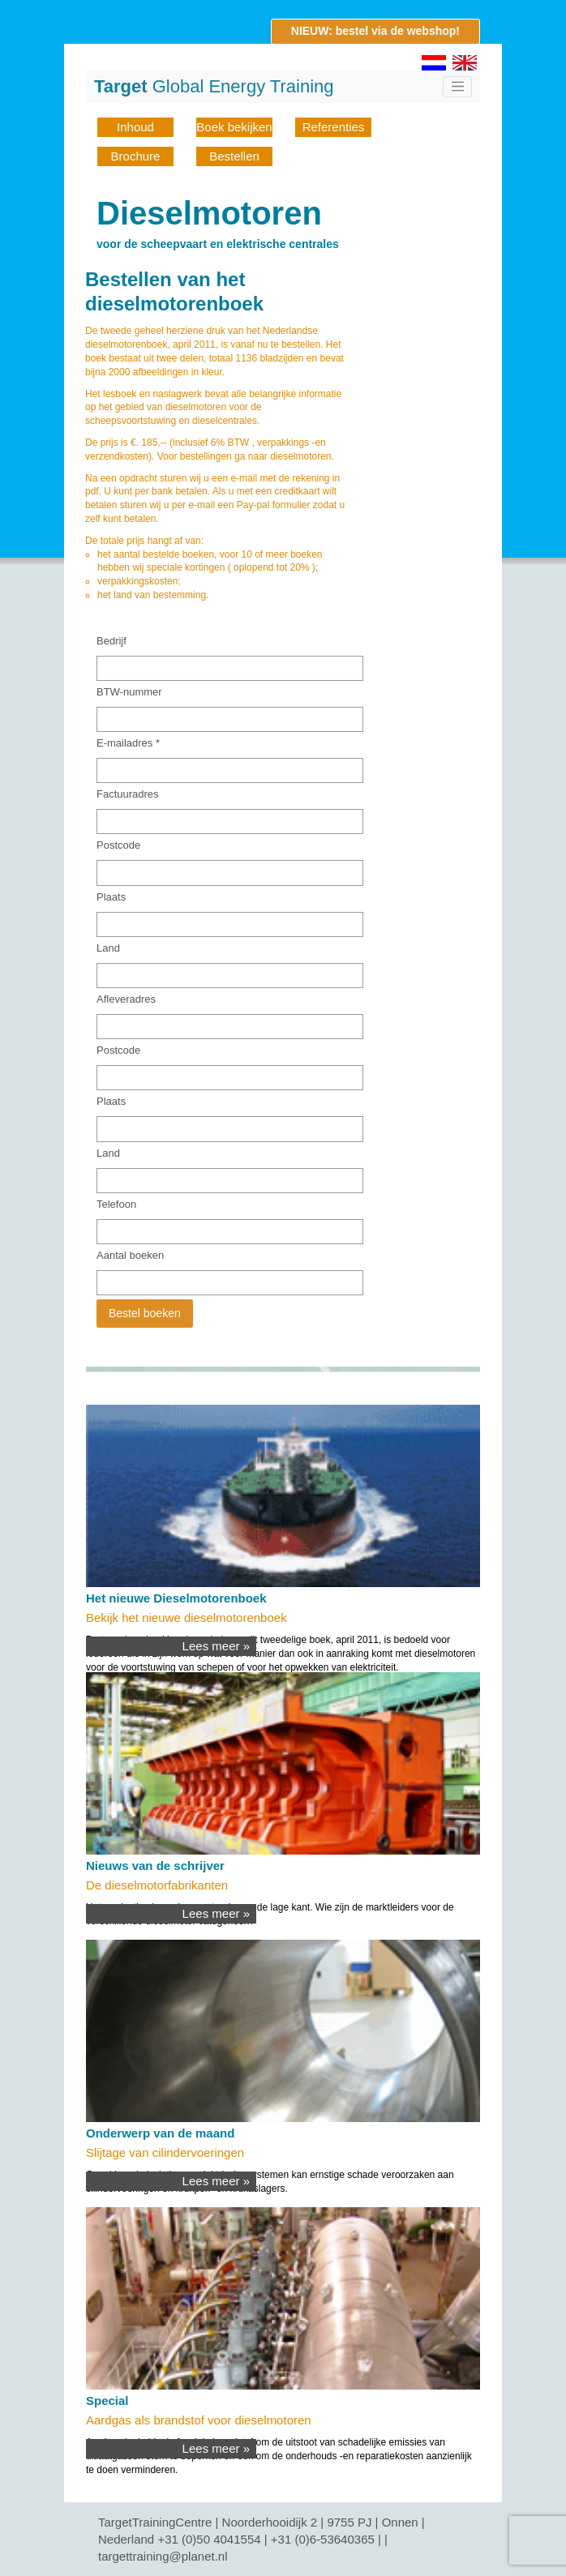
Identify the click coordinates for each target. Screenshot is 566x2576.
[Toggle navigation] (457, 86)
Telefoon (116, 1204)
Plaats (111, 897)
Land (108, 948)
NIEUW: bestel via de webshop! (375, 30)
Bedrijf (111, 641)
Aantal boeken (130, 1255)
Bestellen (234, 156)
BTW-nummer (129, 692)
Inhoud (135, 127)
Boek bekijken (234, 127)
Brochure (136, 156)
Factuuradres (127, 794)
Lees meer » (216, 1646)
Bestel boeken (145, 1313)
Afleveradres (126, 999)
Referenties (333, 127)
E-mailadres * (128, 743)
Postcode (118, 845)
